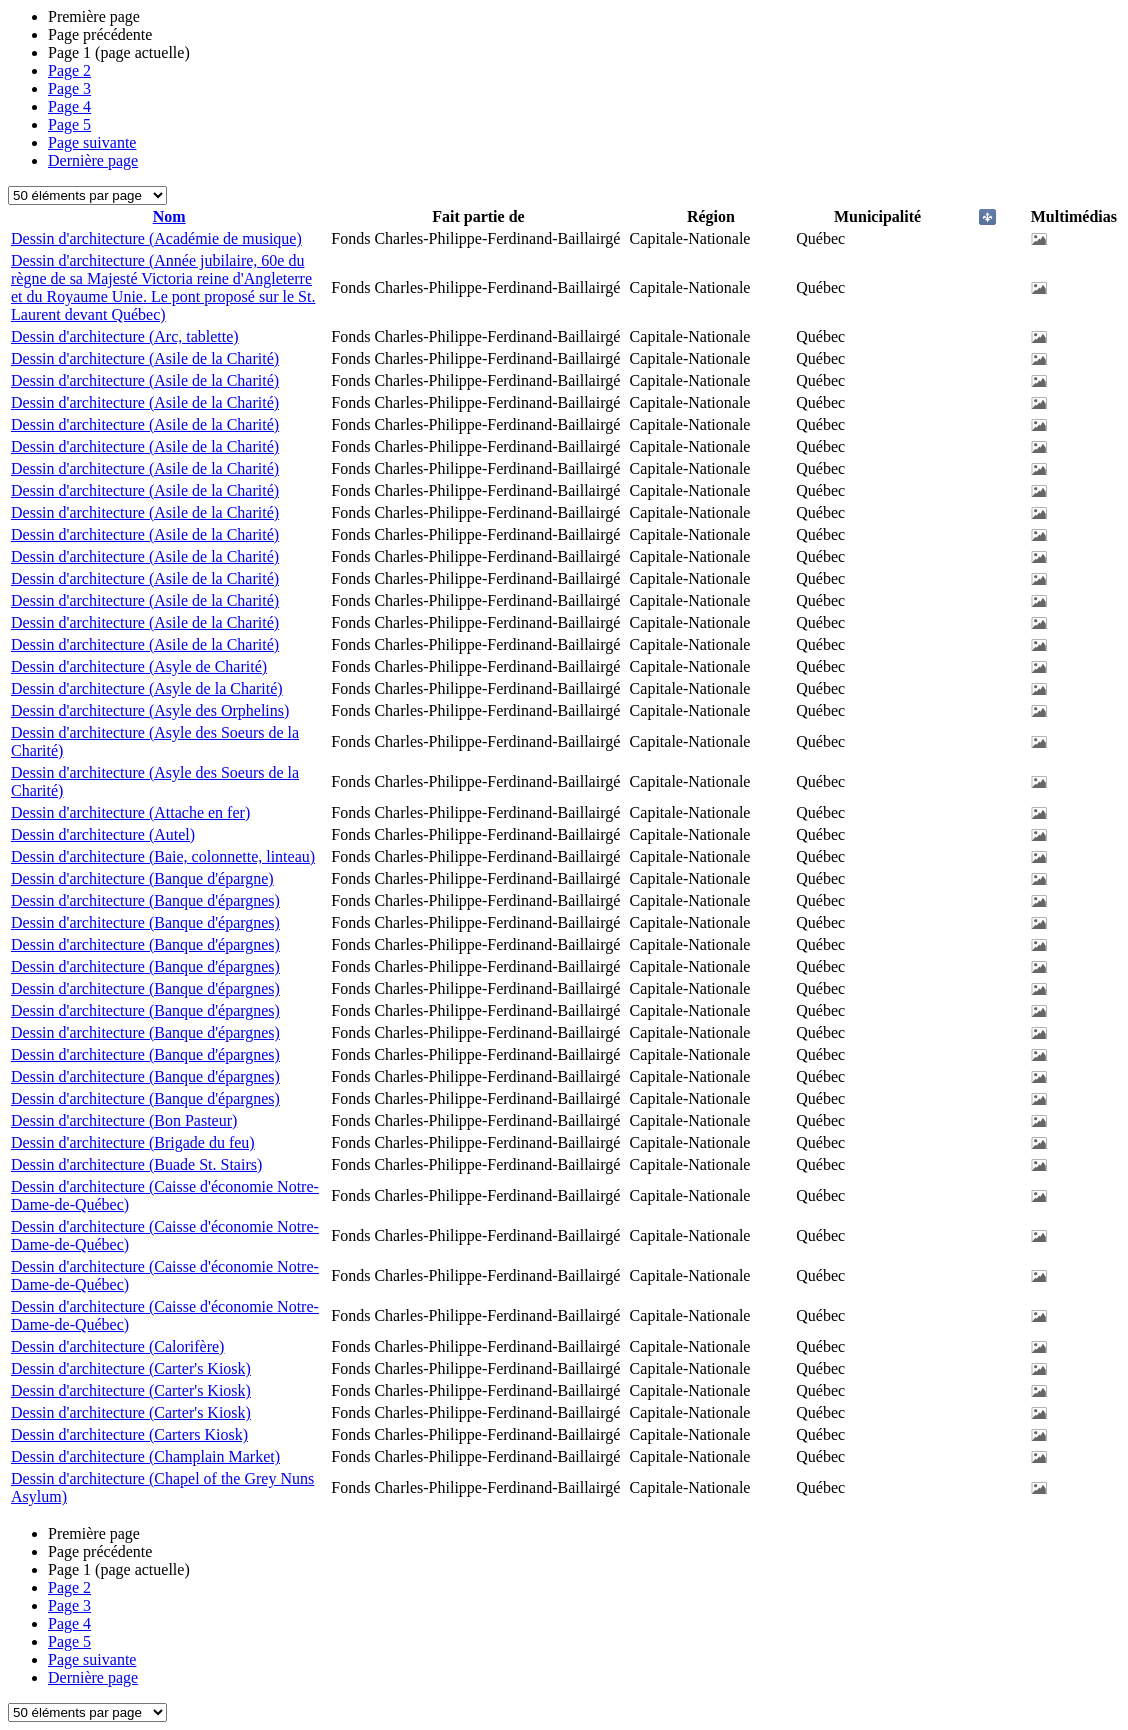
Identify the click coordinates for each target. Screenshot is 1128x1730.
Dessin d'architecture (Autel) (103, 834)
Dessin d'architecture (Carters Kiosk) (129, 1434)
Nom (169, 216)
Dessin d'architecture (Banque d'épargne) (142, 878)
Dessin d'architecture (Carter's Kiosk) (131, 1368)
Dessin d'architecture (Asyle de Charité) (139, 666)
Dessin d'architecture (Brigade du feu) (133, 1142)
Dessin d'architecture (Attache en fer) (130, 812)
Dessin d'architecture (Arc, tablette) (125, 336)
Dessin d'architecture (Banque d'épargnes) (145, 900)
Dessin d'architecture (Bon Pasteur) (124, 1120)
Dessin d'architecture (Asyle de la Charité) (147, 688)
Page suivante (92, 142)
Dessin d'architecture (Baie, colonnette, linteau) (163, 856)
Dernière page (93, 160)
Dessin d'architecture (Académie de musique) (156, 238)
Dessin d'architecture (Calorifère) (117, 1346)
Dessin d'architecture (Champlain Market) (145, 1456)
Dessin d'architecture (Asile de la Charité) (145, 358)
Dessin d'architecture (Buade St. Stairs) (136, 1164)
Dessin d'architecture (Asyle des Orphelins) (150, 710)
